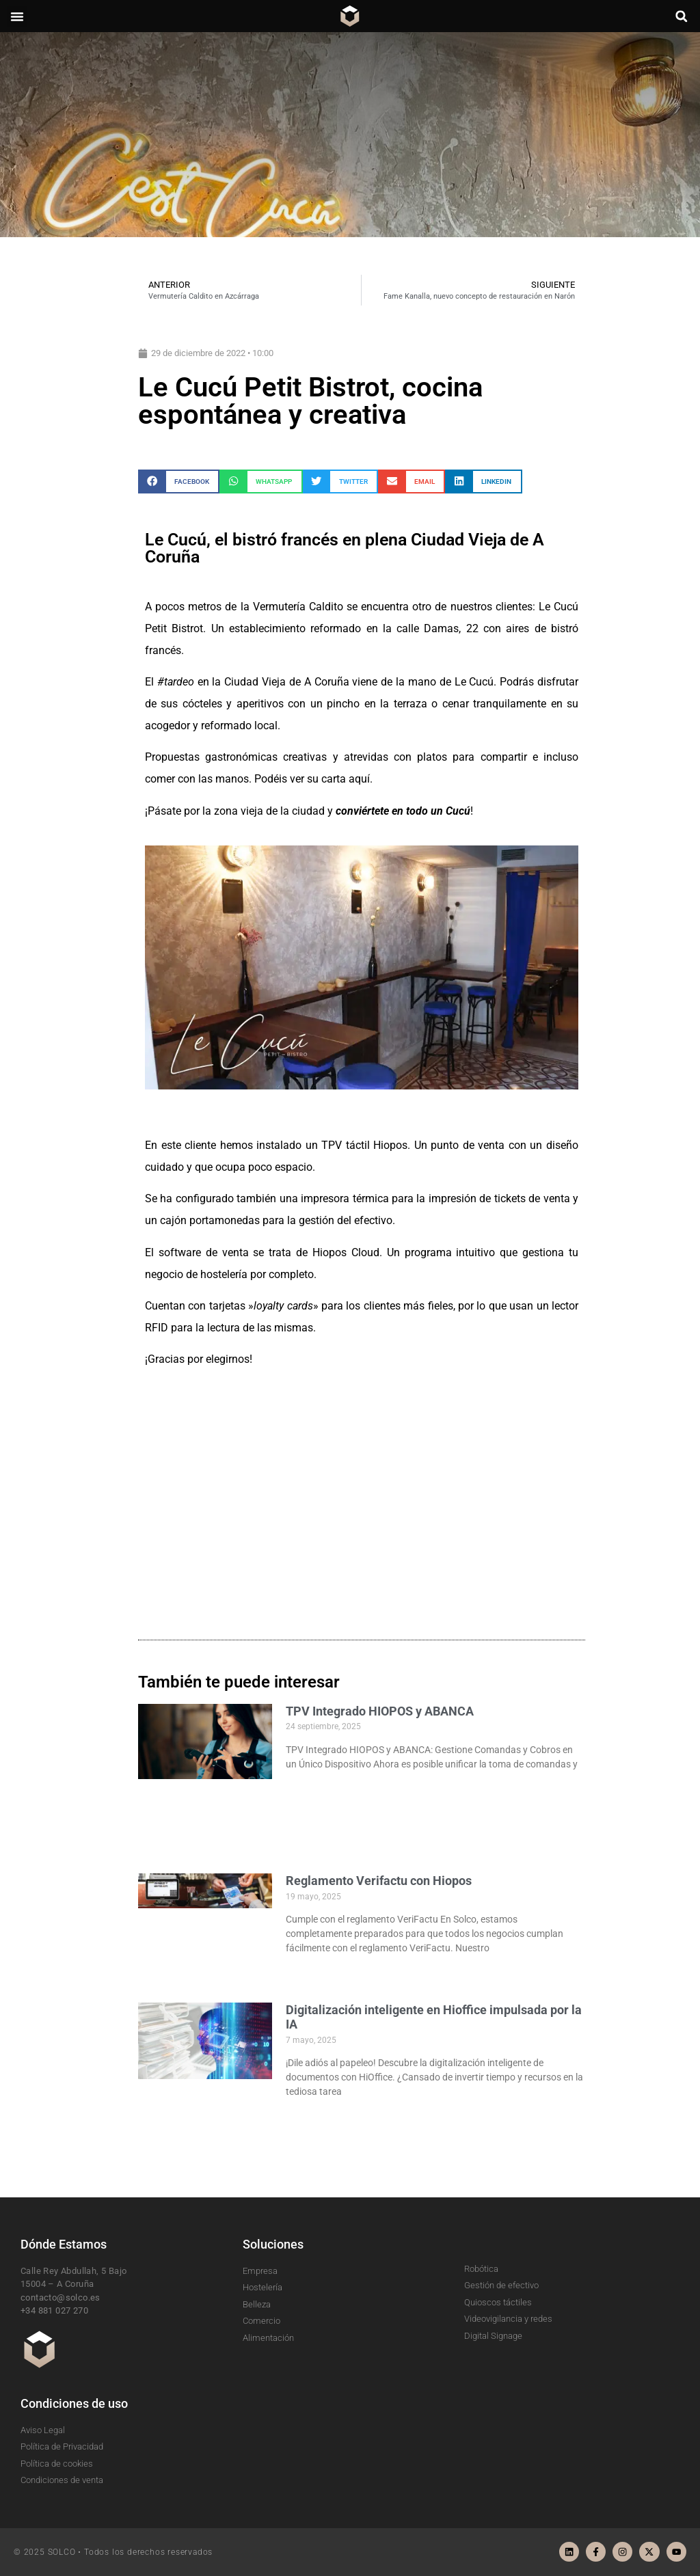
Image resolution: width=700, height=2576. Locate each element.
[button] (17, 16)
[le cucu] (361, 1496)
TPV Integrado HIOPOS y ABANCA (380, 1711)
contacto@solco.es (60, 2297)
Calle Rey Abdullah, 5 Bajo (73, 2271)
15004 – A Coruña (57, 2284)
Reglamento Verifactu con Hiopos (379, 1880)
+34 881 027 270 (54, 2310)
